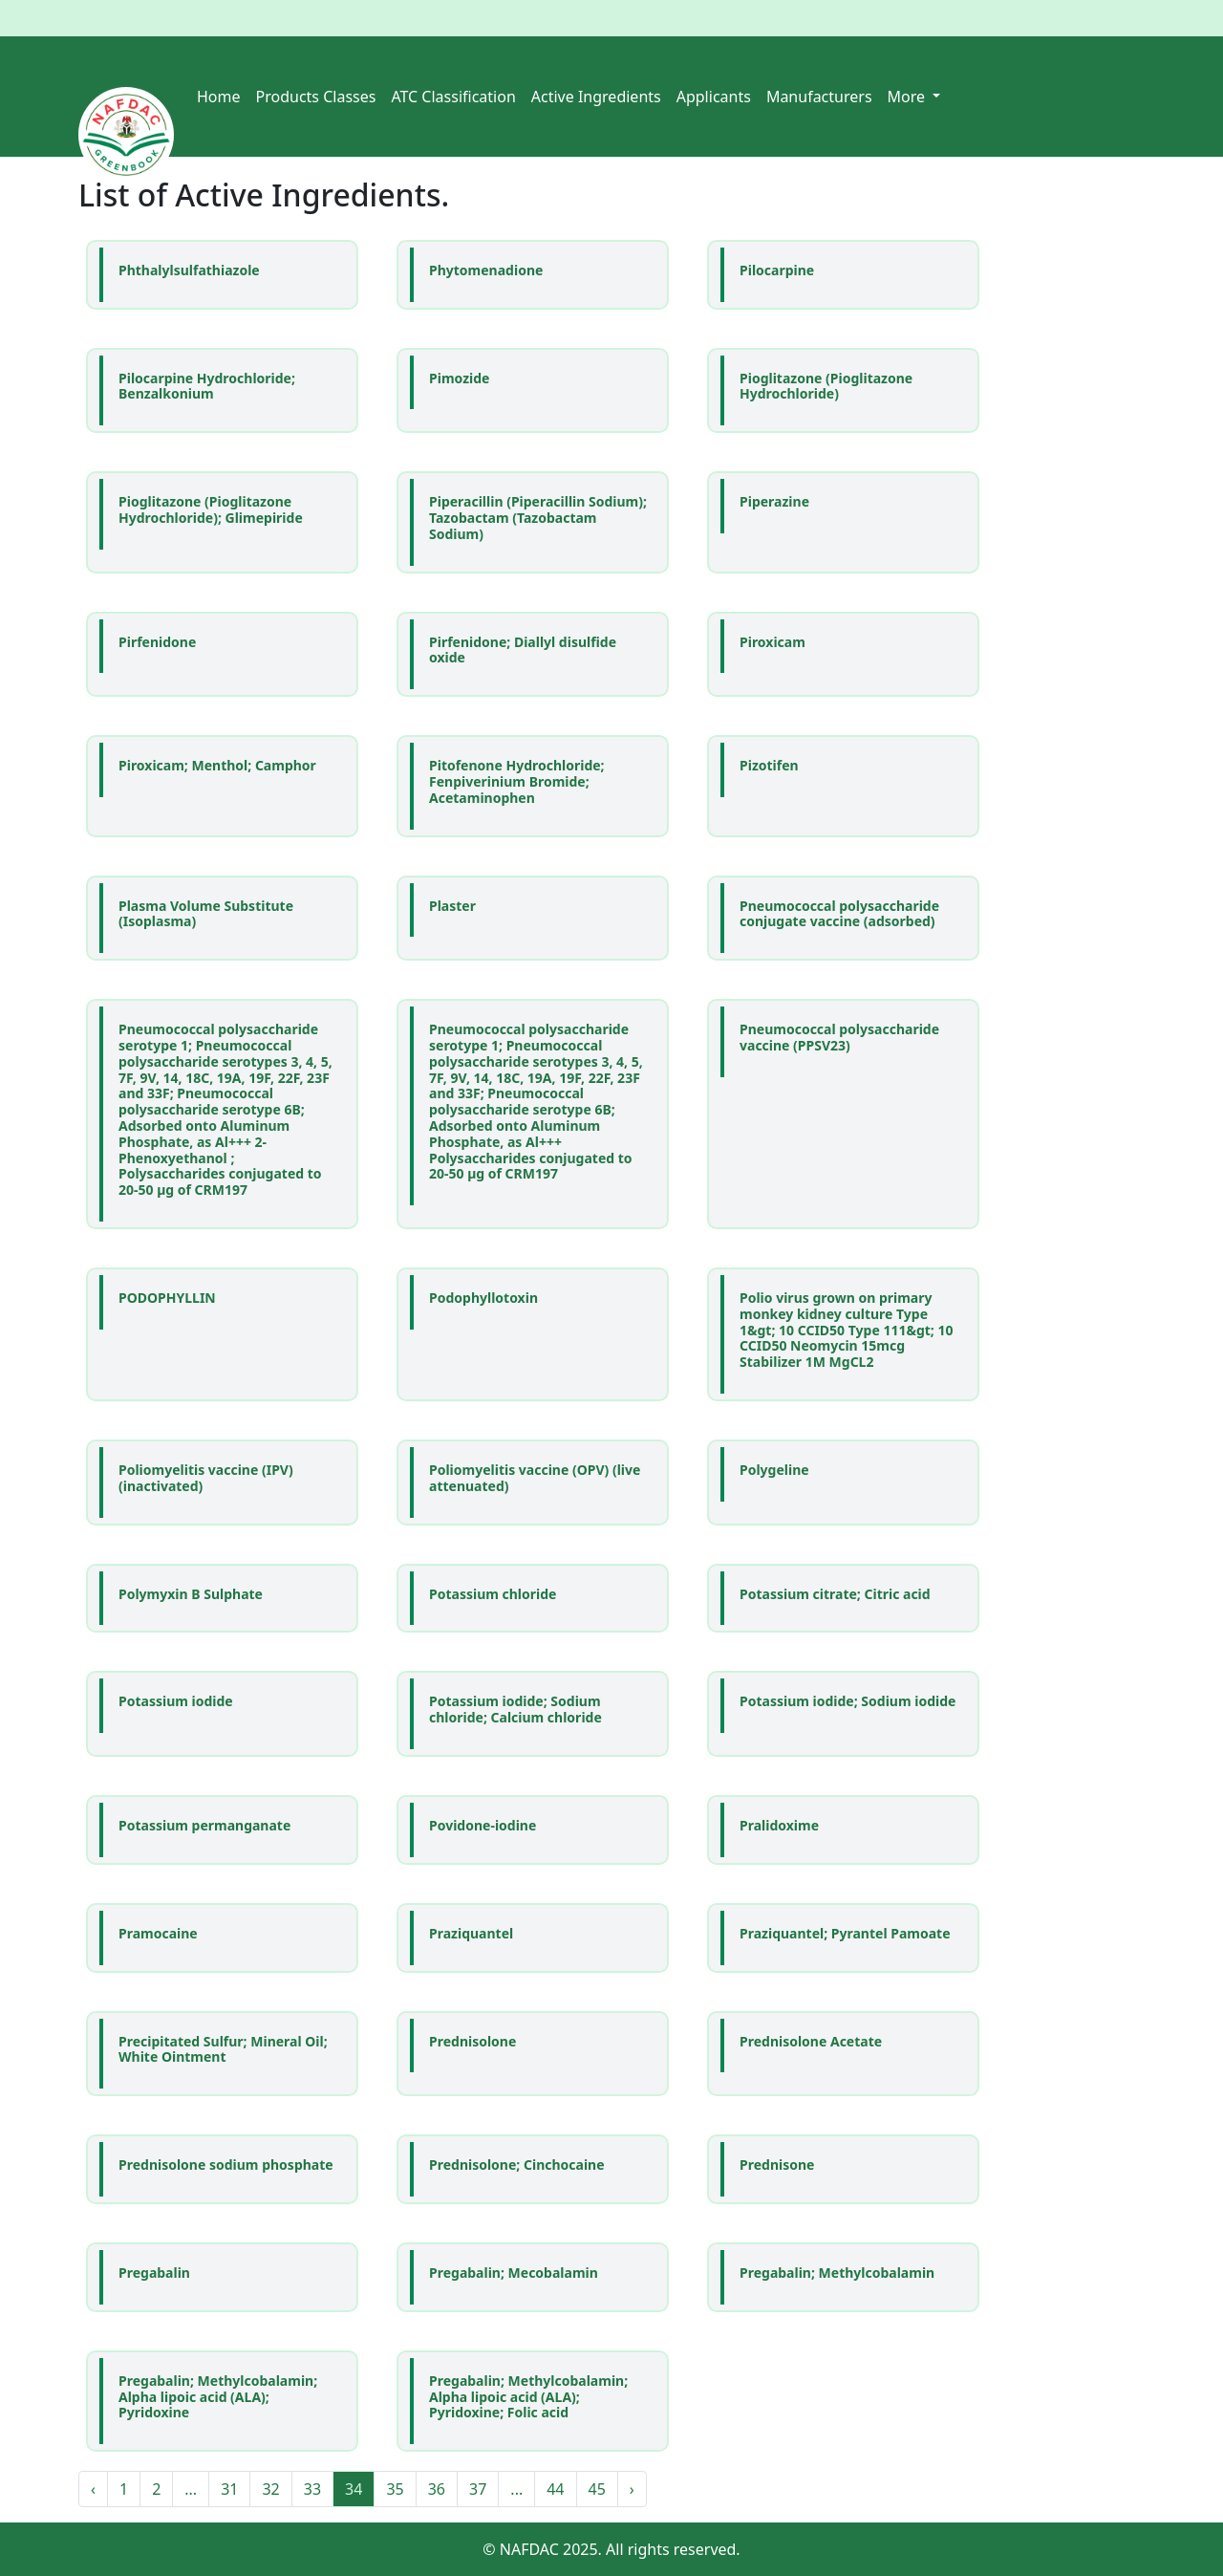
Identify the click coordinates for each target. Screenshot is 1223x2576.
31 (229, 2489)
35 (394, 2489)
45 (597, 2489)
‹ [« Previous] (93, 2489)
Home (219, 96)
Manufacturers (819, 96)
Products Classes (316, 96)
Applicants (713, 96)
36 (436, 2489)
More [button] (909, 96)
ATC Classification (453, 96)
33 (312, 2489)
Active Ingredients (596, 96)
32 (270, 2489)
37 (477, 2489)
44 (555, 2489)
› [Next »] (632, 2489)
